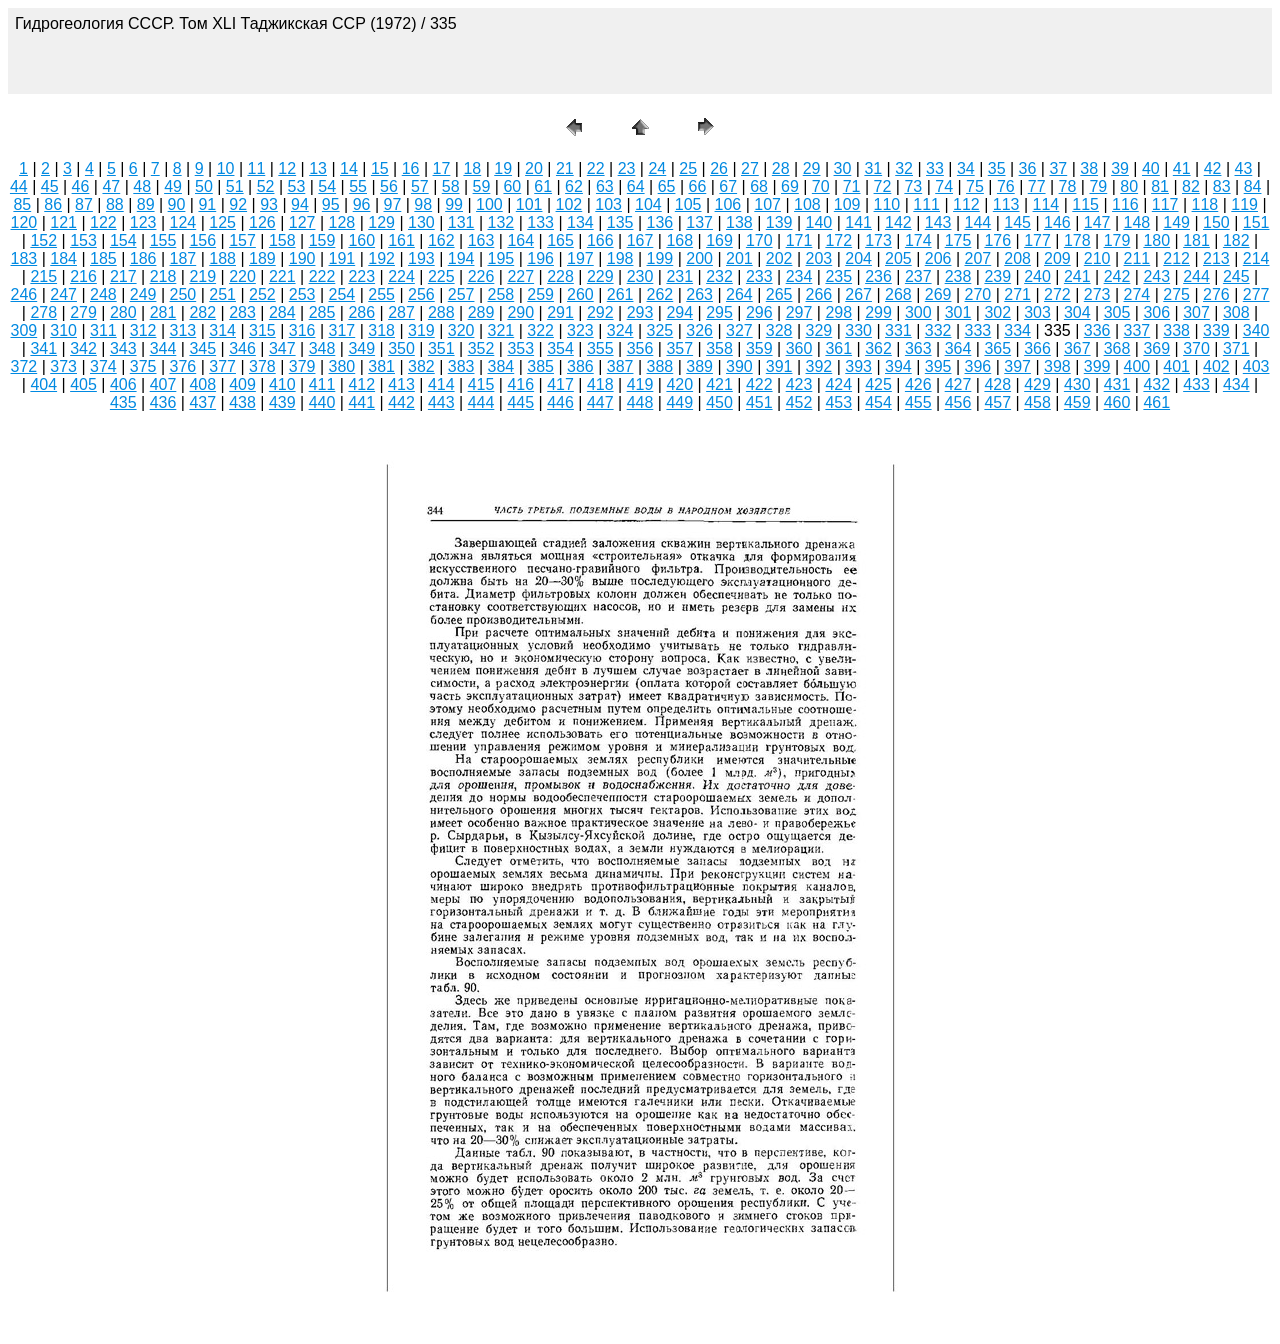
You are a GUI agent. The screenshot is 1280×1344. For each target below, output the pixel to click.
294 (679, 312)
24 (657, 168)
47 (111, 186)
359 (759, 348)
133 (540, 222)
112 (966, 204)
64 (636, 186)
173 (878, 240)
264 (739, 294)
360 (799, 348)
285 (322, 312)
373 (63, 366)
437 (202, 402)
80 (1129, 186)
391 (779, 366)
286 (361, 312)
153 (83, 240)
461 (1156, 402)
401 (1176, 366)
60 (512, 186)
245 (1236, 276)
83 (1222, 186)
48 (142, 186)
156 (202, 240)
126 (262, 222)
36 (1028, 168)
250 (183, 294)
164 (520, 240)
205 (898, 258)
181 (1196, 240)
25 (688, 168)
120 (24, 222)
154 (123, 240)
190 (302, 258)
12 (287, 168)
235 (838, 276)
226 (481, 276)
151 (1256, 222)
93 (269, 204)
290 (520, 312)
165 (560, 240)
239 (997, 276)
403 (1256, 366)
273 (1097, 294)
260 (580, 294)
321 (501, 330)
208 (1017, 258)
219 (202, 276)
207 (978, 258)
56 (389, 186)
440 (322, 402)
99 (454, 204)
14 (349, 168)
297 (799, 312)
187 (183, 258)
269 (938, 294)
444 (481, 402)
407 (163, 384)
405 (83, 384)
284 (282, 312)
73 (913, 186)
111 (926, 204)
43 (1244, 168)
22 (596, 168)
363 (918, 348)
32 (904, 168)
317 (342, 330)
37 (1058, 168)
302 (997, 312)
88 (115, 204)
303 (1037, 312)
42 (1213, 168)
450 (719, 402)
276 (1216, 294)
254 (342, 294)
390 (739, 366)
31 (873, 168)
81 (1160, 186)
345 (202, 348)
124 (183, 222)
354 (560, 348)
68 (759, 186)
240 (1037, 276)
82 (1191, 186)
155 (163, 240)
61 (543, 186)
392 (819, 366)
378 (262, 366)
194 (461, 258)
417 (560, 384)
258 (501, 294)
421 (719, 384)
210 (1097, 258)
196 (540, 258)
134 (580, 222)
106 (728, 204)
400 (1137, 366)
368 (1117, 348)
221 (282, 276)
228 (560, 276)
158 (282, 240)
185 (103, 258)
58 (451, 186)
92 (238, 204)
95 (331, 204)
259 (540, 294)
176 (997, 240)
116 (1125, 204)
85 (22, 204)
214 (1256, 258)
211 (1137, 258)
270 (978, 294)
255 (381, 294)
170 (759, 240)
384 (501, 366)
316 (302, 330)
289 (481, 312)
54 (327, 186)
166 (600, 240)
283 (242, 312)
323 (580, 330)
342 (83, 348)
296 (759, 312)
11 (257, 168)
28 (781, 168)
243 (1156, 276)
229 (600, 276)
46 (81, 186)
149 (1176, 222)
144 (978, 222)
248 (103, 294)
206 (938, 258)
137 (699, 222)
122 (103, 222)
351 (441, 348)
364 (958, 348)
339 (1216, 330)
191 (342, 258)
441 (361, 402)
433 (1196, 384)
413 (401, 384)
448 (640, 402)
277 (1256, 294)
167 (640, 240)
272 (1057, 294)
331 (898, 330)
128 (342, 222)
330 (858, 330)
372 (24, 366)
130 (421, 222)
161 (401, 240)
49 (173, 186)
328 (779, 330)
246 (24, 294)
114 (1046, 204)
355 (600, 348)
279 (83, 312)
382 (421, 366)
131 (461, 222)
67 (728, 186)
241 (1077, 276)
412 (361, 384)
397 (1017, 366)
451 (759, 402)
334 (1017, 330)
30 (843, 168)
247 (63, 294)
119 (1244, 204)
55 (358, 186)
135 (620, 222)
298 (838, 312)
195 (501, 258)
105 (688, 204)
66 (697, 186)
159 (322, 240)
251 (222, 294)
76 (1006, 186)
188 (222, 258)
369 (1156, 348)
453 (838, 402)
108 (807, 204)
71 (852, 186)
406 (123, 384)
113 (1006, 204)
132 (501, 222)
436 (163, 402)
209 (1057, 258)
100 (489, 204)
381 (381, 366)
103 (608, 204)
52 (266, 186)
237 (918, 276)
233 (759, 276)
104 (648, 204)
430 (1077, 384)
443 (441, 402)
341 (43, 348)
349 (361, 348)
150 (1216, 222)
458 (1037, 402)
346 (242, 348)
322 (540, 330)
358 (719, 348)
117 (1165, 204)
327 (739, 330)
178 (1077, 240)
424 (838, 384)
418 (600, 384)
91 (207, 204)
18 (472, 168)
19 (503, 168)
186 (143, 258)
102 (569, 204)
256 (421, 294)
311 (103, 330)
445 (520, 402)
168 (679, 240)
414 (441, 384)
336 (1097, 330)
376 (183, 366)
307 (1196, 312)
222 (322, 276)
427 (958, 384)
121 (63, 222)
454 (878, 402)
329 (819, 330)
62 (574, 186)
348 (322, 348)
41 (1182, 168)
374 (103, 366)
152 (43, 240)
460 (1117, 402)
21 (565, 168)
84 (1253, 186)
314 (222, 330)
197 (580, 258)
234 (799, 276)
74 (944, 186)
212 (1176, 258)
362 (878, 348)
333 (978, 330)
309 (24, 330)
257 (461, 294)
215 (43, 276)
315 (262, 330)
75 (975, 186)
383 (461, 366)
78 (1068, 186)
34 (966, 168)
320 (461, 330)
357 (679, 348)
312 (143, 330)
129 (381, 222)
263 (699, 294)
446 (560, 402)
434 (1236, 384)
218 (163, 276)
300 (918, 312)
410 (282, 384)
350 (401, 348)
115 (1085, 204)
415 (481, 384)
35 (997, 168)
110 (887, 204)
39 (1120, 168)
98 (423, 204)
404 (43, 384)
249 (143, 294)
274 (1137, 294)
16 (411, 168)
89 (146, 204)
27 (750, 168)
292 (600, 312)
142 (898, 222)
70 (821, 186)
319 (421, 330)
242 (1117, 276)
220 (242, 276)
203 (819, 258)
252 (262, 294)
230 (640, 276)
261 (620, 294)
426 (918, 384)
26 (719, 168)
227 (520, 276)
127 (302, 222)
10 (226, 168)
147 (1097, 222)
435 (123, 402)
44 (19, 186)
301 (958, 312)
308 (1236, 312)
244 (1196, 276)
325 (660, 330)
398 (1057, 366)
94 (300, 204)
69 (790, 186)
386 (580, 366)
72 (883, 186)
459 (1077, 402)
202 (779, 258)
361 (838, 348)
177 (1037, 240)
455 (918, 402)
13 (318, 168)
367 (1077, 348)
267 (858, 294)
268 (898, 294)
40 (1151, 168)
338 (1176, 330)
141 (858, 222)
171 (799, 240)
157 (242, 240)
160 (361, 240)
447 (600, 402)
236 (878, 276)
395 (938, 366)
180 (1156, 240)
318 (381, 330)
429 (1037, 384)
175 (958, 240)
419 (640, 384)
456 (958, 402)
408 (202, 384)
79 (1098, 186)
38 (1089, 168)
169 (719, 240)
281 (163, 312)
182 (1236, 240)
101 (529, 204)
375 (143, 366)
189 (262, 258)
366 (1037, 348)
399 (1097, 366)
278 (43, 312)
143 (938, 222)
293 (640, 312)
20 (534, 168)
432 (1156, 384)
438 (242, 402)
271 (1017, 294)
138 (739, 222)
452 (799, 402)
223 (361, 276)
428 (997, 384)
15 (380, 168)
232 (719, 276)
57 (420, 186)
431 (1117, 384)
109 (847, 204)
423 (799, 384)
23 (627, 168)
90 (177, 204)
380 (342, 366)
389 (699, 366)
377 (222, 366)
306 (1156, 312)
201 (739, 258)
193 (421, 258)
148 (1137, 222)
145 (1017, 222)
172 (838, 240)
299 (878, 312)
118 (1205, 204)
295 (719, 312)
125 (222, 222)
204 (858, 258)
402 (1216, 366)
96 (362, 204)
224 (401, 276)
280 (123, 312)
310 (63, 330)
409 (242, 384)
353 (520, 348)
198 (620, 258)
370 (1196, 348)
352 (481, 348)
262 (660, 294)
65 (667, 186)
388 (660, 366)
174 (918, 240)
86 (53, 204)
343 (123, 348)
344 (163, 348)
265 (779, 294)
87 (84, 204)
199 (660, 258)
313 (183, 330)
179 (1117, 240)
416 (520, 384)
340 (1256, 330)
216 (83, 276)
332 (938, 330)
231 (679, 276)
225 (441, 276)
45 (50, 186)
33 (935, 168)
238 (958, 276)
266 (819, 294)
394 (898, 366)
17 (442, 168)
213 (1216, 258)
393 (858, 366)
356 (640, 348)
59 (482, 186)
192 (381, 258)
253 (302, 294)
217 (123, 276)
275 (1176, 294)
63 (605, 186)
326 (699, 330)
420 (679, 384)
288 (441, 312)
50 (204, 186)
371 (1236, 348)
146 (1057, 222)
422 (759, 384)
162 (441, 240)
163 (481, 240)
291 (560, 312)
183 (24, 258)
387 (620, 366)
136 (660, 222)
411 (322, 384)
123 (143, 222)
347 (282, 348)
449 (679, 402)
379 (302, 366)
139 (779, 222)
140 (819, 222)
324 (620, 330)
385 (540, 366)
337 (1137, 330)
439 (282, 402)
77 (1037, 186)
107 (767, 204)
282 (202, 312)
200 (699, 258)
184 (63, 258)
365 (997, 348)
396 (978, 366)
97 (393, 204)
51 (235, 186)
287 (401, 312)
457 (997, 402)
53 (297, 186)
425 (878, 384)
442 (401, 402)
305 (1117, 312)
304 (1077, 312)
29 (812, 168)
